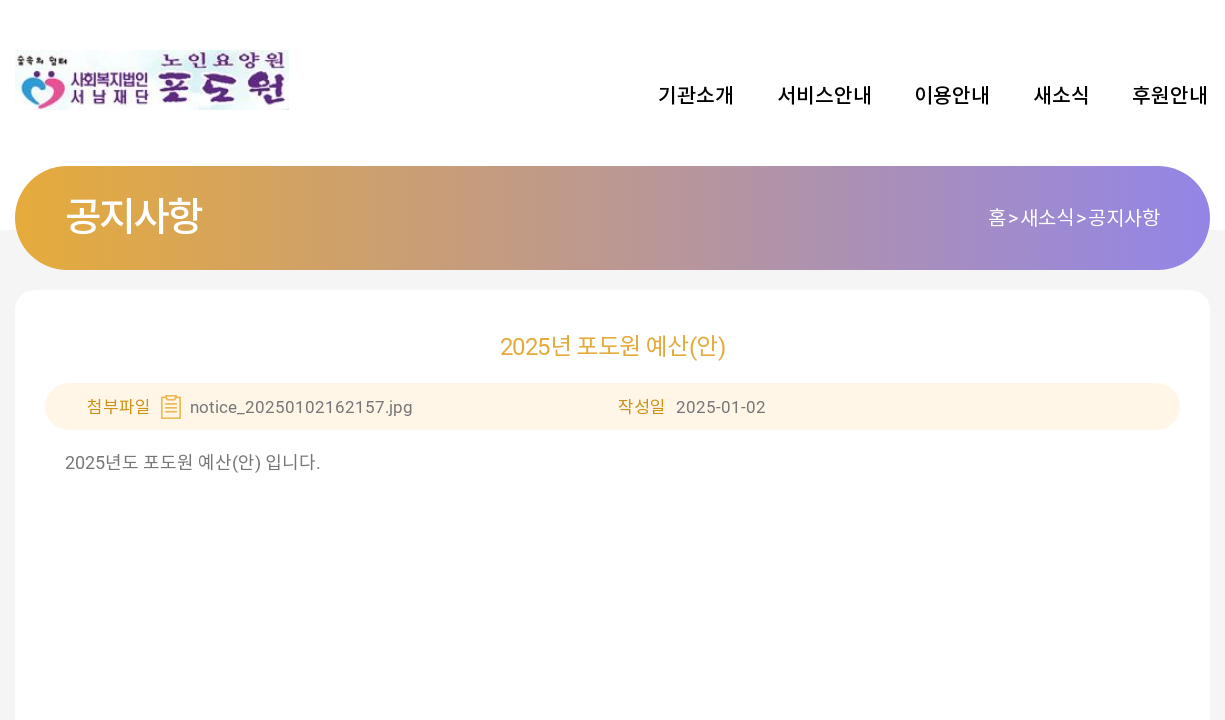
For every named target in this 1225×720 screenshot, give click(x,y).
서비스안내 (824, 96)
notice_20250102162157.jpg (301, 407)
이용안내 (952, 96)
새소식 (1061, 96)
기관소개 (696, 96)
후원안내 (1170, 96)
